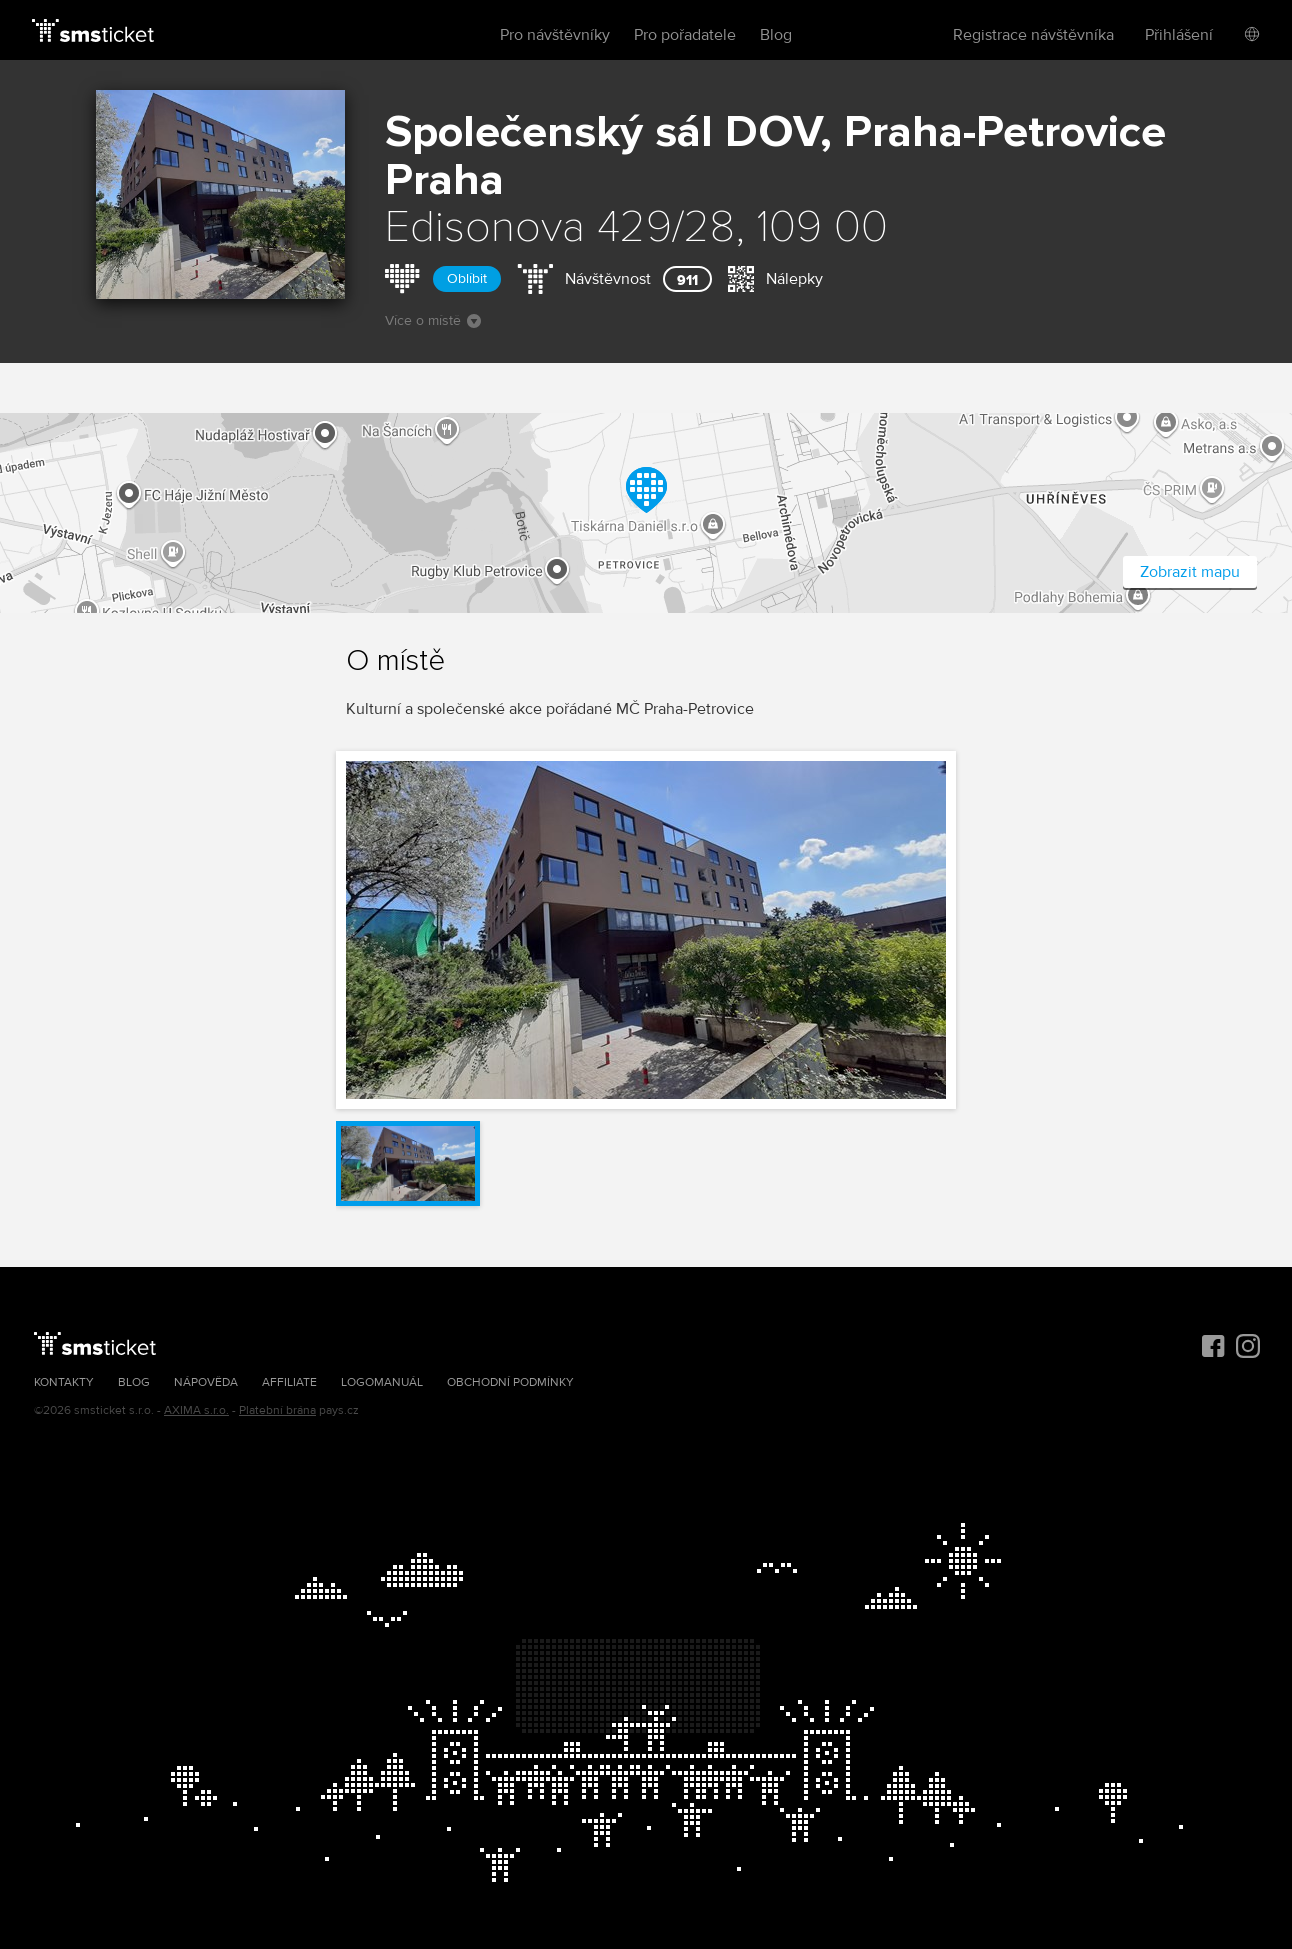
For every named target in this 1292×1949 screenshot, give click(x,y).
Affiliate (289, 1382)
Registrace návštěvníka (1033, 35)
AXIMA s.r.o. (196, 1410)
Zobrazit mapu (1190, 572)
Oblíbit (467, 278)
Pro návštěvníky (555, 35)
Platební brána (277, 1410)
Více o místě (433, 320)
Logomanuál (382, 1382)
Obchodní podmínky (510, 1382)
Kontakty (64, 1382)
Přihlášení (1179, 35)
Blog (776, 35)
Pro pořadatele (685, 35)
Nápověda (206, 1382)
